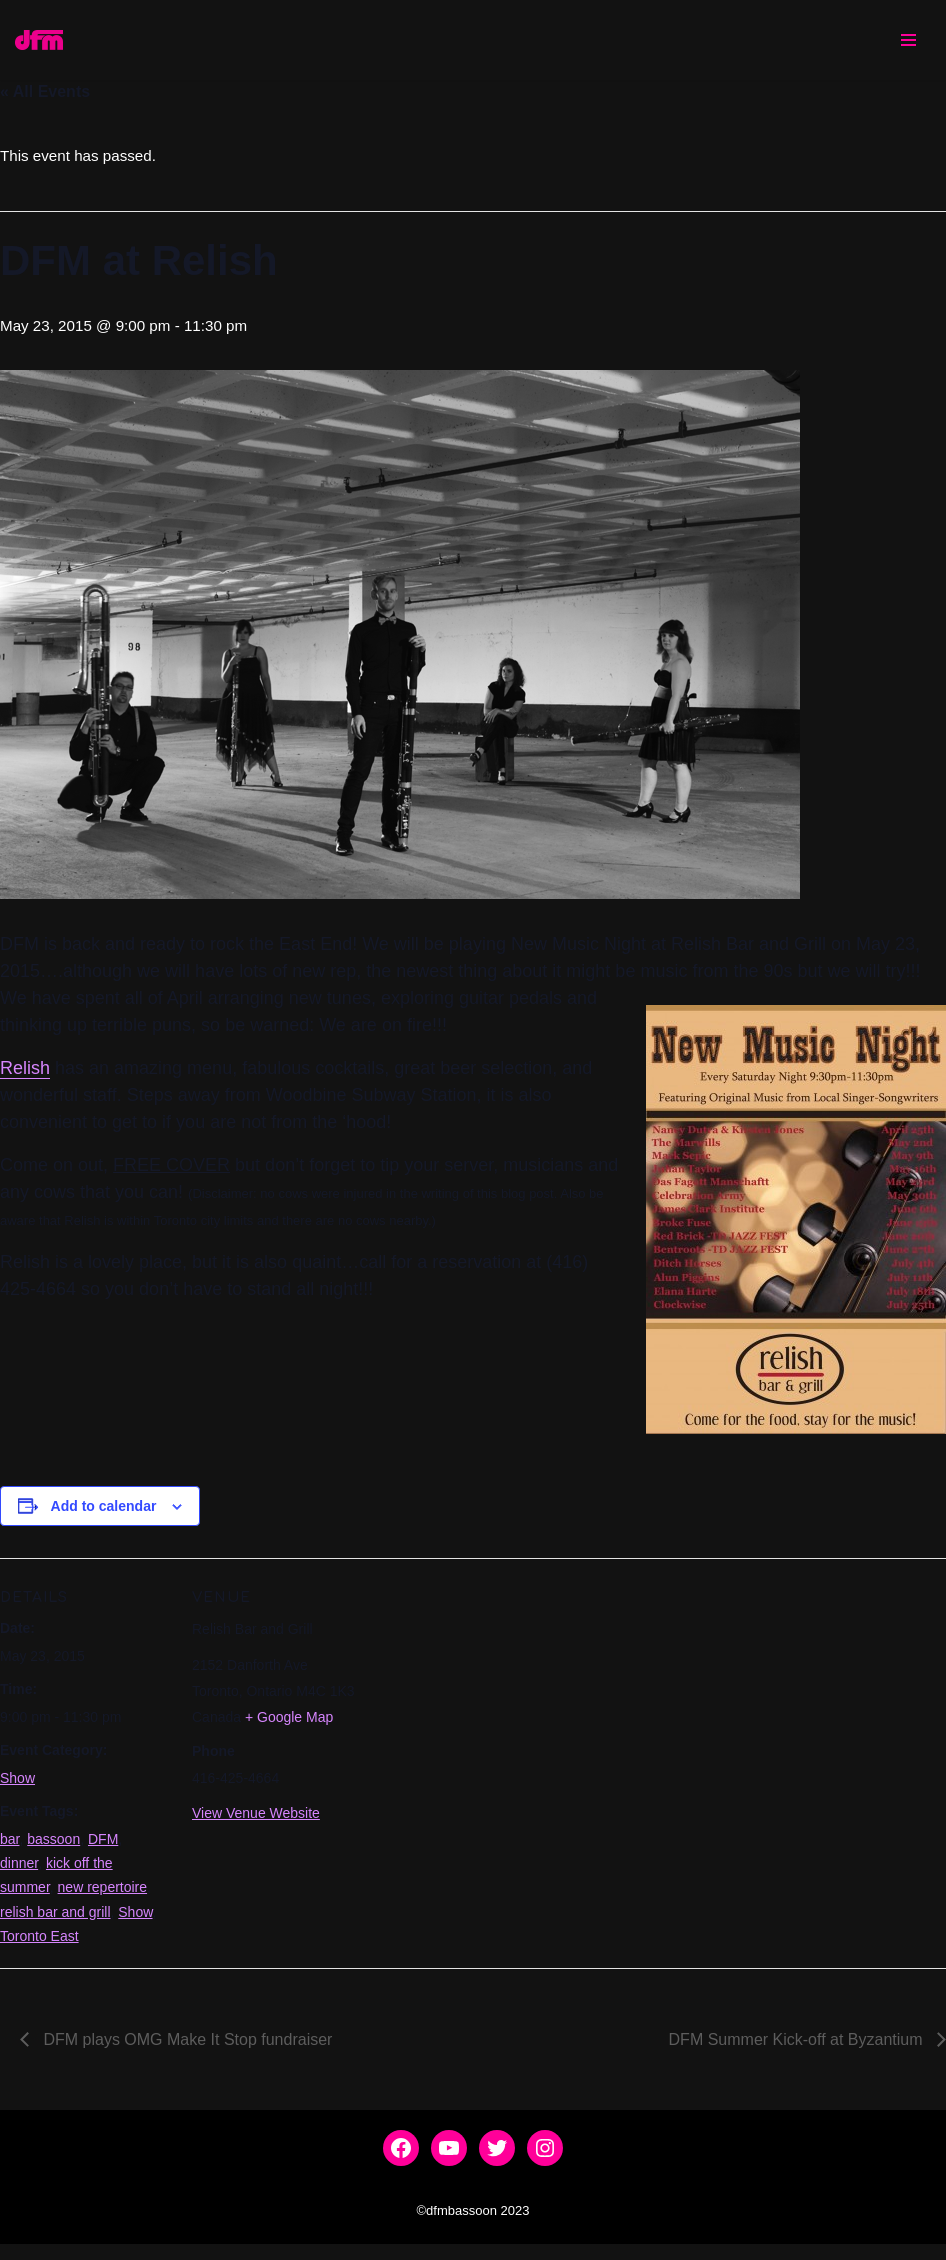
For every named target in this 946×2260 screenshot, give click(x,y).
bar (9, 1847)
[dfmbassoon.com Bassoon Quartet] (39, 40)
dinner (19, 1872)
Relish (25, 1072)
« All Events (45, 92)
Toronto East (39, 1949)
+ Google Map (289, 1722)
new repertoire (103, 1898)
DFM (103, 1847)
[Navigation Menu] (908, 40)
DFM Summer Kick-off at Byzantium (798, 2055)
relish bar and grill (55, 1923)
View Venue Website (256, 1819)
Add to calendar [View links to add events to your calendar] (104, 1510)
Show (17, 1784)
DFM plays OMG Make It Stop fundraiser (185, 2055)
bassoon (53, 1847)
